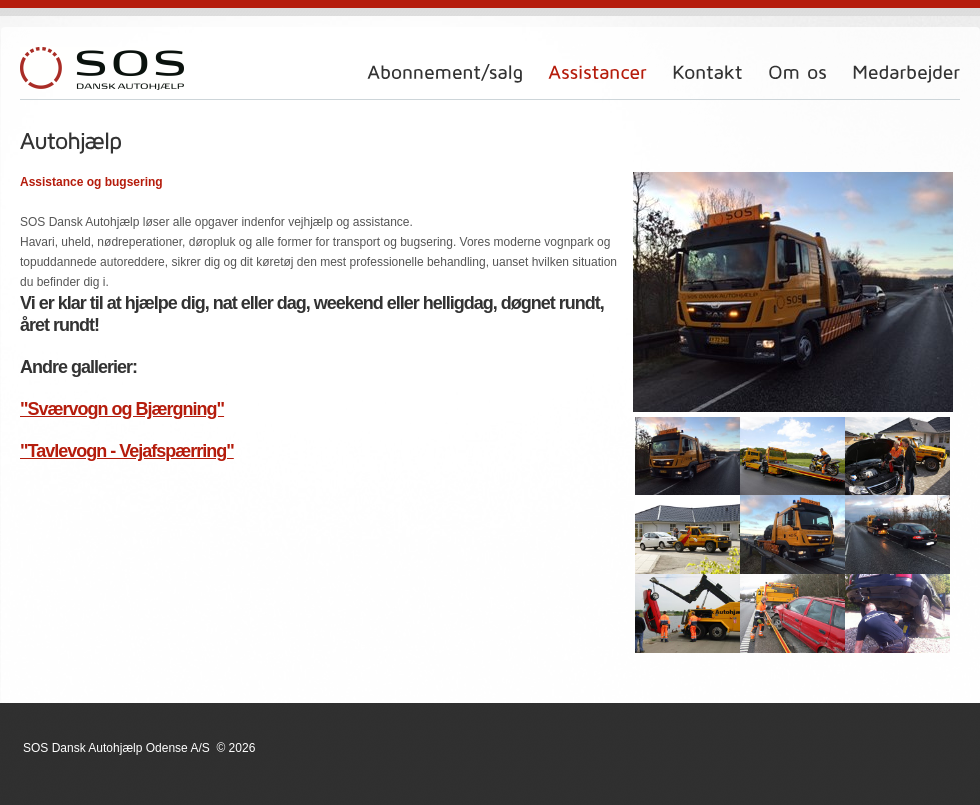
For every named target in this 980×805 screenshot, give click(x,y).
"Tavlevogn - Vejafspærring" (127, 451)
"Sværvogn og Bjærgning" (122, 409)
